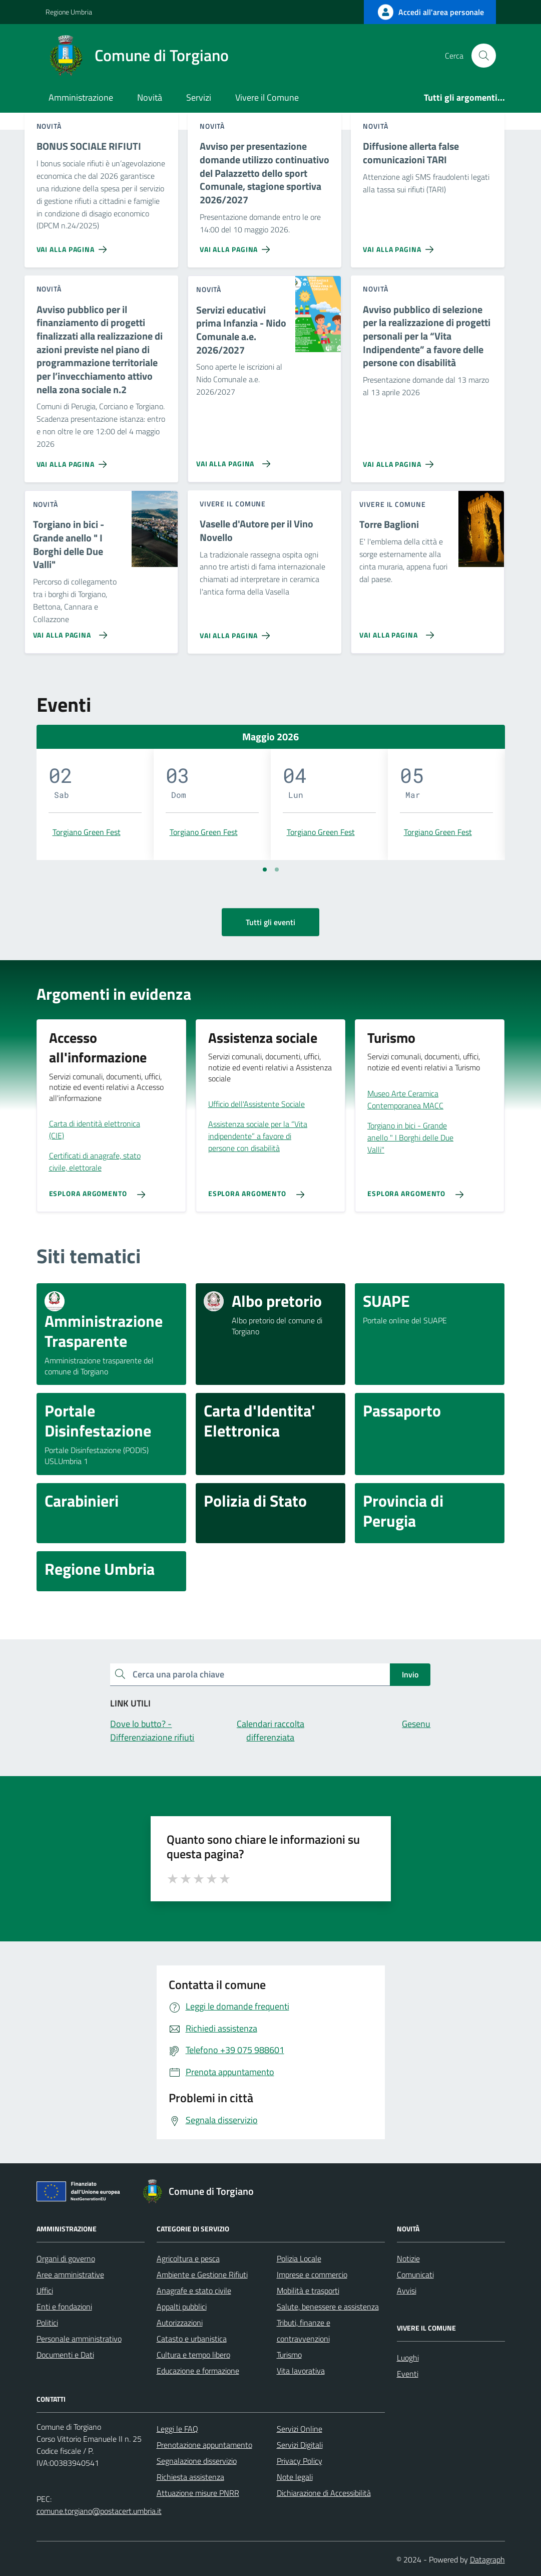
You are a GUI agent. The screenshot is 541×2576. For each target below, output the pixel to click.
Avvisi (406, 2290)
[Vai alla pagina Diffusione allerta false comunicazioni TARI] (400, 245)
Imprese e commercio (312, 2274)
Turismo (289, 2355)
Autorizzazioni (180, 2323)
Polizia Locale (299, 2258)
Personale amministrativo (79, 2339)
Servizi (198, 97)
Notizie (408, 2258)
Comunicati (415, 2274)
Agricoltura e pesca (188, 2258)
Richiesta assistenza (190, 2477)
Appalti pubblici (182, 2307)
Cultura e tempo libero (193, 2355)
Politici (47, 2323)
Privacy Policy (299, 2461)
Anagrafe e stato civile (194, 2290)
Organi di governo (66, 2258)
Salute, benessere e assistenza (328, 2307)
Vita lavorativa (301, 2371)
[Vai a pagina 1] (265, 870)
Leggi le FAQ (177, 2429)
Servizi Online (299, 2429)
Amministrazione (81, 97)
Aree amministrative (70, 2274)
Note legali (295, 2477)
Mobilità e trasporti (308, 2290)
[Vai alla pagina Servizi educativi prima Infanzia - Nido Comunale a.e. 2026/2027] (231, 460)
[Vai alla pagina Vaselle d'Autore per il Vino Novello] (237, 632)
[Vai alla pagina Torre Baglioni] (394, 631)
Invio (410, 1674)
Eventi (407, 2374)
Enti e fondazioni (64, 2307)
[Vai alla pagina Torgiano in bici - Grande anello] (68, 631)
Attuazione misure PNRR (198, 2493)
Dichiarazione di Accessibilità (324, 2493)
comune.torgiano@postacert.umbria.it (99, 2511)
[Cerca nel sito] (483, 56)
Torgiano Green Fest (87, 832)
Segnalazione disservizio (197, 2461)
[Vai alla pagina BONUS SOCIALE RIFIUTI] (74, 245)
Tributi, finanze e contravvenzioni (303, 2331)
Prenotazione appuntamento (204, 2445)
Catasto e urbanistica (192, 2339)
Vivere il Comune (267, 97)
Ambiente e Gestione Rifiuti (202, 2274)
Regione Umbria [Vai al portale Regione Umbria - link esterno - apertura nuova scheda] (69, 12)
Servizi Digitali (300, 2445)
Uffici (45, 2290)
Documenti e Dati (65, 2355)
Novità (149, 97)
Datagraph (487, 2559)
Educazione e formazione (198, 2371)
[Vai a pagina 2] (277, 870)
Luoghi (408, 2358)
